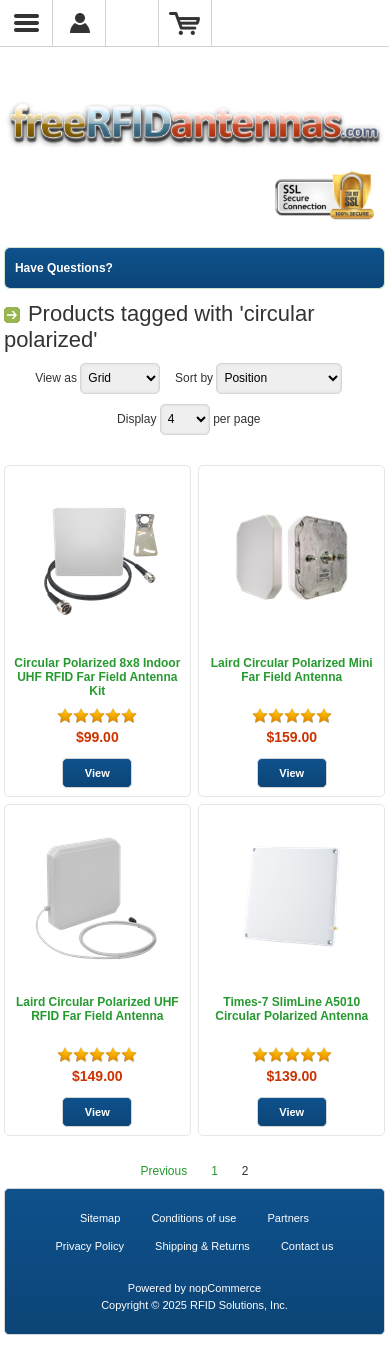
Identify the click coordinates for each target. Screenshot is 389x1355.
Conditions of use (193, 1218)
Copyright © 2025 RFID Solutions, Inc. (194, 1305)
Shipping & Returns (202, 1246)
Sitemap (100, 1218)
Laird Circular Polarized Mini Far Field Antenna (292, 670)
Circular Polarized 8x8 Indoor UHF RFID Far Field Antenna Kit (97, 677)
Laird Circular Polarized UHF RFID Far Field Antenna (97, 1009)
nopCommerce (225, 1288)
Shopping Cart (185, 23)
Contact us (307, 1246)
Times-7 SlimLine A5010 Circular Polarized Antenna (291, 1009)
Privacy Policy (90, 1246)
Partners (288, 1218)
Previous (163, 1171)
